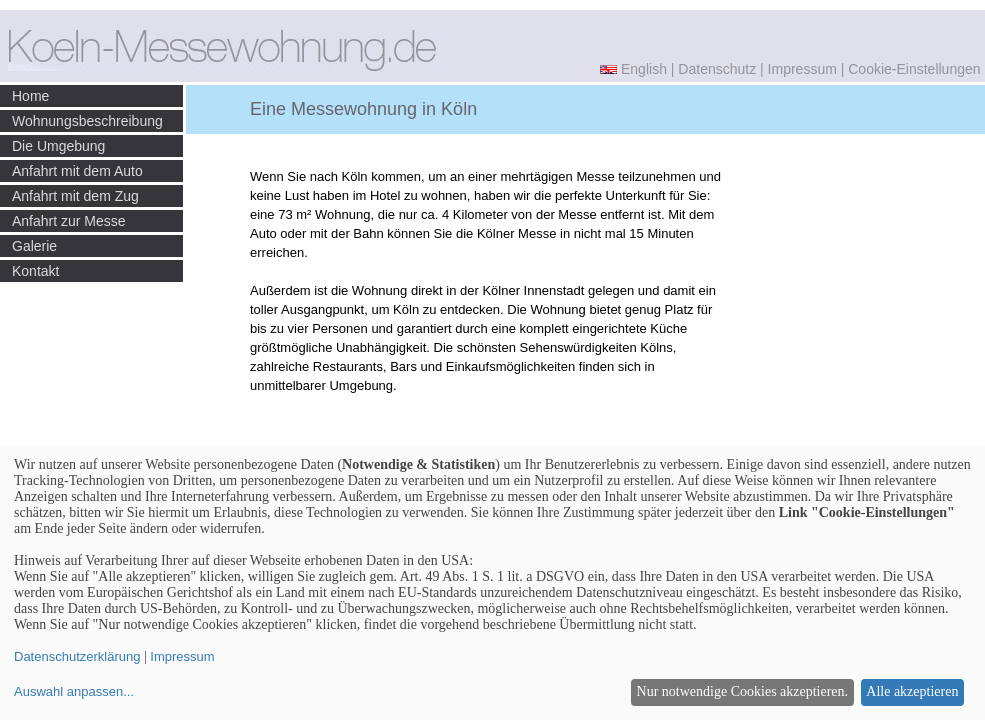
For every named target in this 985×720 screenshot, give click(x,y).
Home (30, 96)
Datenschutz (717, 69)
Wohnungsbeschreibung (87, 121)
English (644, 69)
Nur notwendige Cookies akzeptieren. (743, 691)
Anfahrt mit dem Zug (75, 196)
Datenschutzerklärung (77, 656)
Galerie (34, 246)
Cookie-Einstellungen (914, 69)
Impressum (802, 69)
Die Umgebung (58, 146)
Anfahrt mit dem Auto (77, 171)
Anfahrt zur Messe (69, 221)
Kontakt (35, 271)
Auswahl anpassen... (74, 691)
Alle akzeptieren (912, 691)
